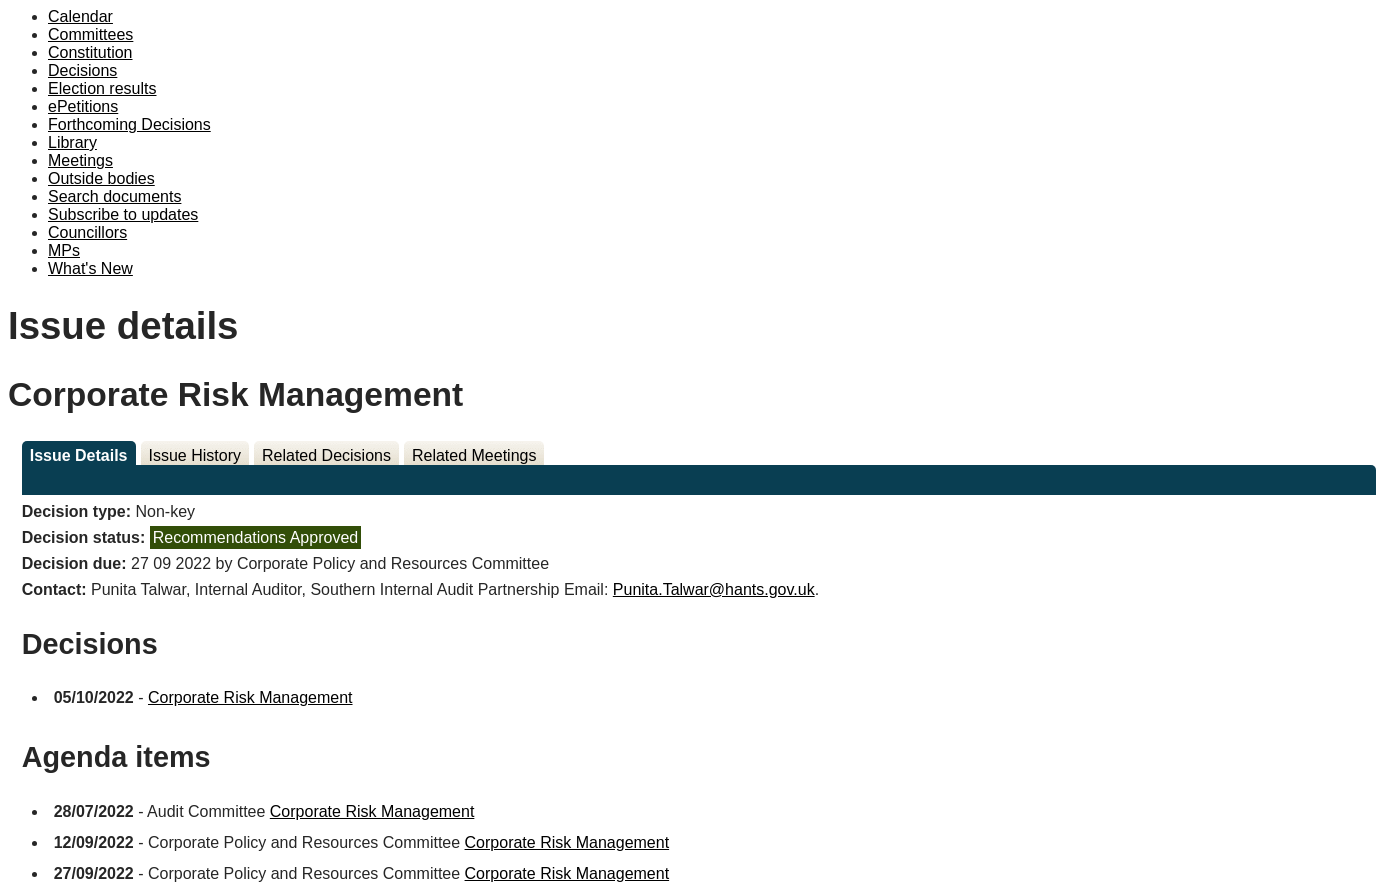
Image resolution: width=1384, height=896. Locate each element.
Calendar (80, 16)
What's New (90, 268)
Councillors (87, 232)
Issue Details (79, 455)
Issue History (195, 455)
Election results (102, 88)
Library (72, 142)
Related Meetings (474, 455)
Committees (90, 34)
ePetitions (83, 106)
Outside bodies (101, 178)
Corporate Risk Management (250, 697)
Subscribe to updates (123, 214)
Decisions (82, 70)
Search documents (114, 196)
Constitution (90, 52)
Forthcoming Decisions (129, 124)
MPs (64, 250)
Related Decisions (326, 455)
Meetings (80, 160)
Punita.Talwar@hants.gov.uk (714, 589)
